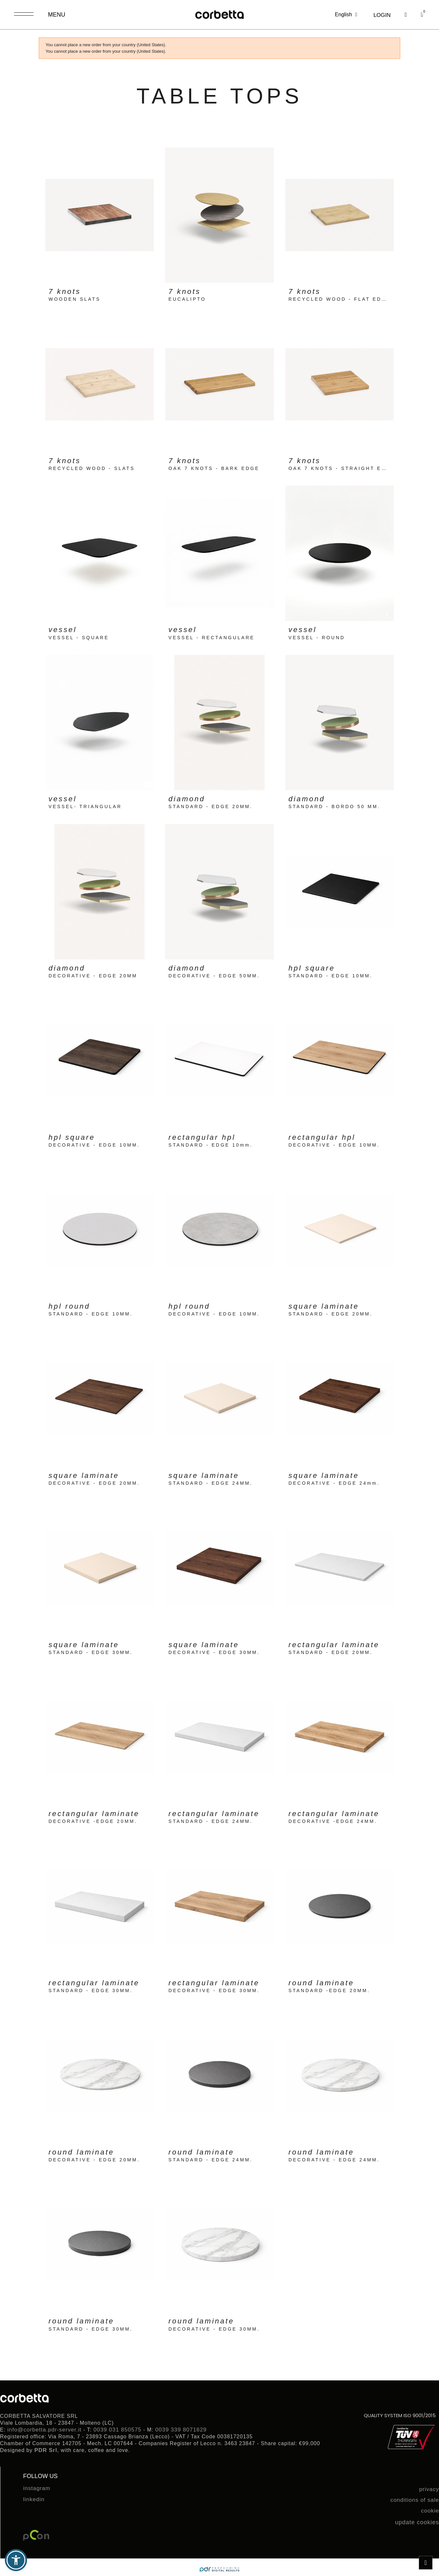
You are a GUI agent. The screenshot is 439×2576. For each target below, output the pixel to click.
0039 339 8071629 (181, 2430)
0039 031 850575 (117, 2430)
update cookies (417, 2522)
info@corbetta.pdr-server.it (44, 2430)
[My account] (382, 15)
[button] (405, 14)
